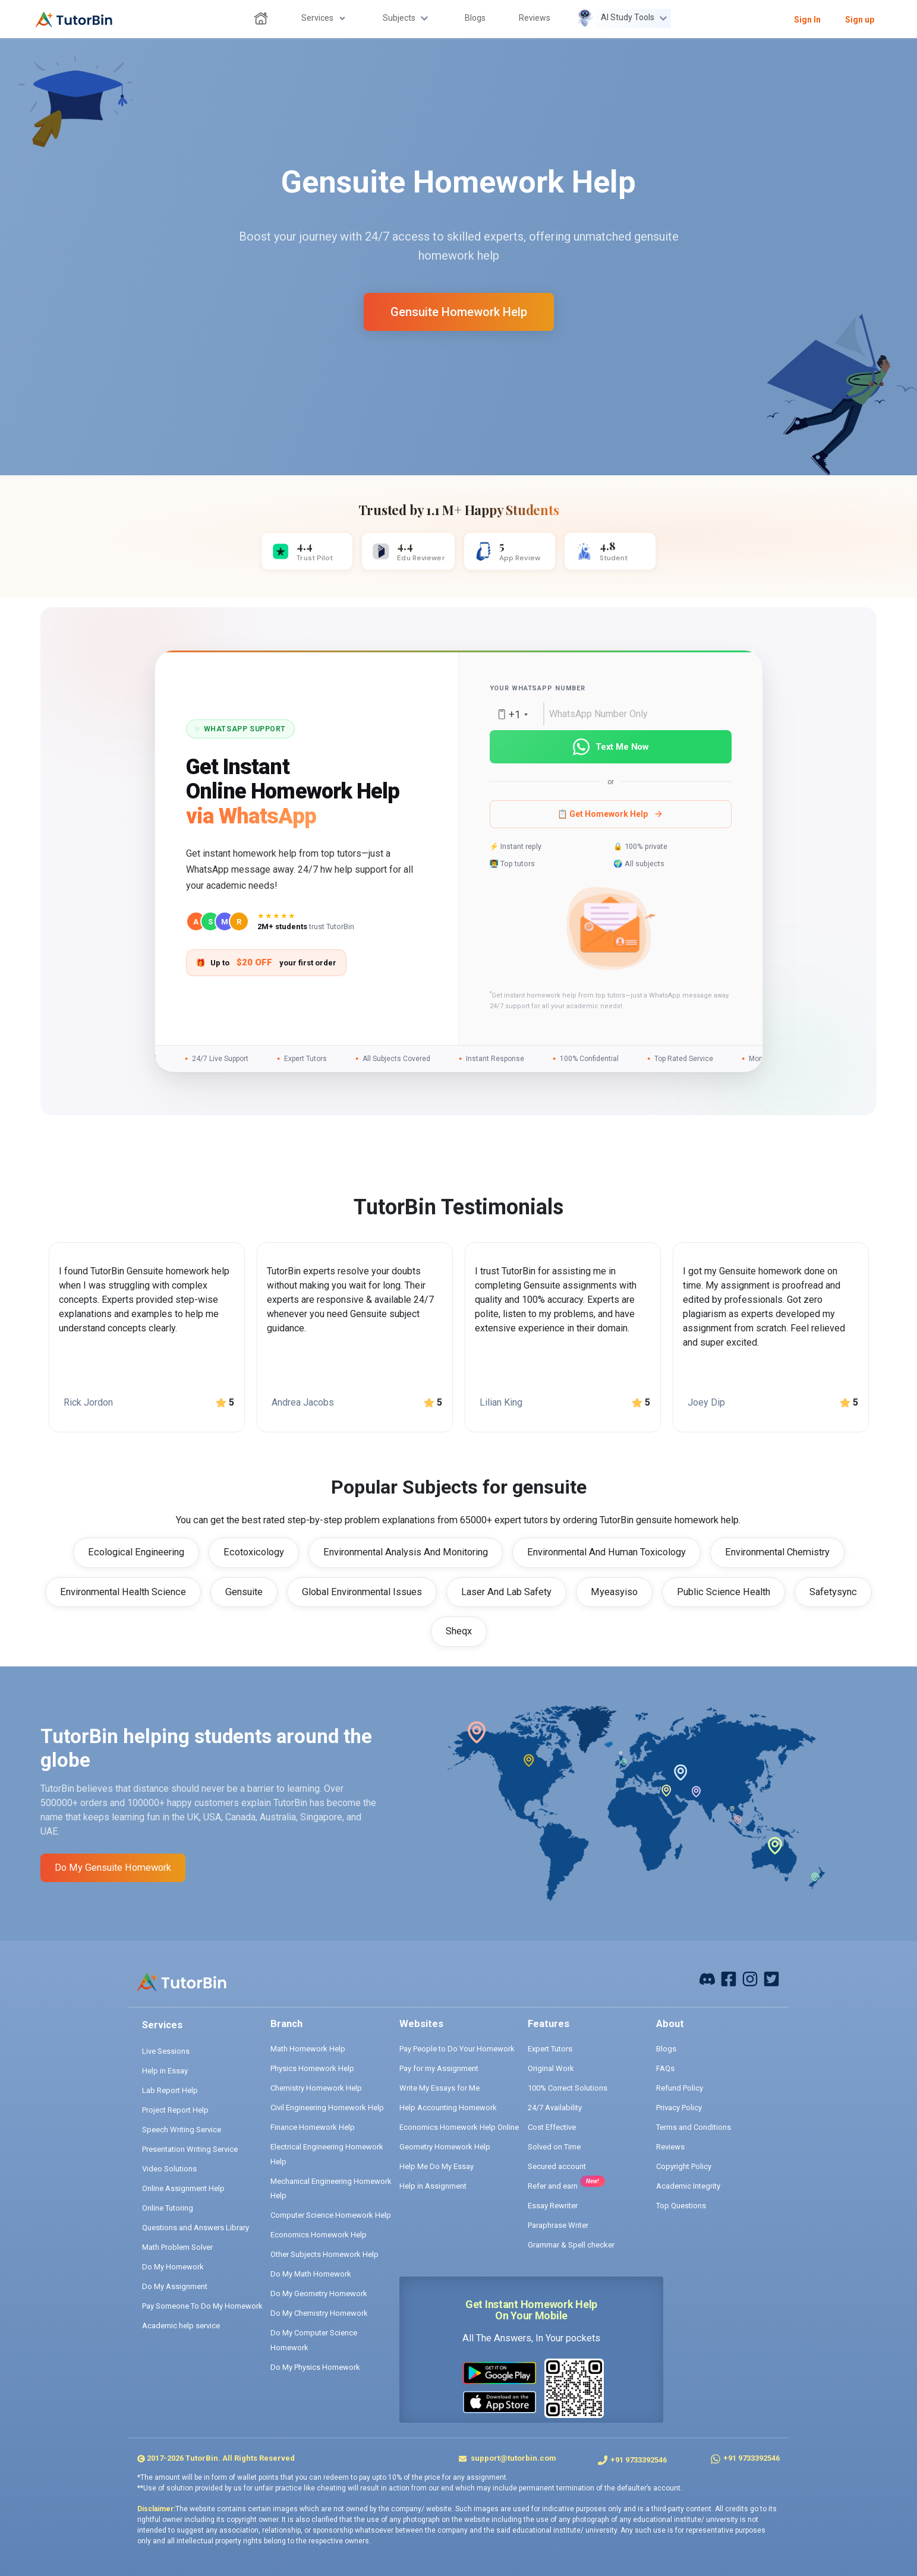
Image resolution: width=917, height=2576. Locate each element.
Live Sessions (166, 2051)
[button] (610, 929)
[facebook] (707, 1978)
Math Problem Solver (177, 2247)
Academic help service (181, 2325)
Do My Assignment (174, 2286)
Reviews (670, 2146)
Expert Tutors (550, 2048)
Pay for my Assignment (438, 2068)
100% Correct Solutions (567, 2087)
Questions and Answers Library (195, 2227)
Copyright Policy (683, 2166)
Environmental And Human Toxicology (606, 1552)
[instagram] (750, 1978)
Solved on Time (554, 2146)
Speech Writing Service (181, 2129)
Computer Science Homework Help (330, 2215)
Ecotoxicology (253, 1552)
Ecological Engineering (136, 1552)
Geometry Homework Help (444, 2146)
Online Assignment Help (183, 2188)
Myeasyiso (614, 1592)
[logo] (74, 20)
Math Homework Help (307, 2048)
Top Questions (681, 2205)
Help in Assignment (433, 2186)
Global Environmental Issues (362, 1592)
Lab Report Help (170, 2090)
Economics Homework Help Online (459, 2127)
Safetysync (833, 1592)
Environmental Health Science (123, 1592)
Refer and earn (553, 2186)
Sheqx (459, 1631)
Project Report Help (175, 2109)
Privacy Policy (679, 2107)
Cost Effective (552, 2127)
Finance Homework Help (312, 2127)
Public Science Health (723, 1592)
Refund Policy (679, 2087)
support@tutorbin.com (512, 2458)
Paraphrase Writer (558, 2225)
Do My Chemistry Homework (319, 2313)
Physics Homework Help (312, 2068)
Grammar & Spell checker (571, 2244)
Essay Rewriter (553, 2205)
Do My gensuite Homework (113, 1867)
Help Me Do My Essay (436, 2166)
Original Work (551, 2068)
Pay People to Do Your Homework (457, 2048)
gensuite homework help (458, 312)
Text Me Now (610, 746)
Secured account (557, 2166)
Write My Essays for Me (439, 2087)
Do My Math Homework (310, 2273)
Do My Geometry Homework (318, 2293)
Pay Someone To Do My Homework (202, 2306)
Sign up (859, 19)
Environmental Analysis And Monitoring (405, 1552)
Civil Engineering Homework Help (327, 2107)
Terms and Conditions (693, 2127)
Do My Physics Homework (315, 2367)
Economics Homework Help (318, 2234)
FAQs (665, 2068)
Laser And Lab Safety (506, 1592)
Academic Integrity (688, 2186)
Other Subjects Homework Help (324, 2254)
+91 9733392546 (638, 2459)
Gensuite (244, 1592)
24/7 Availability (555, 2107)
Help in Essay (165, 2070)
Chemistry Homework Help (316, 2087)
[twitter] (771, 1978)
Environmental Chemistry (777, 1552)
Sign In (807, 19)
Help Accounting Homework (448, 2107)
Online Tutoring (167, 2208)
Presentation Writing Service (190, 2149)
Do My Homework (173, 2266)
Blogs (666, 2048)
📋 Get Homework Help (610, 814)
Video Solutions (169, 2168)
